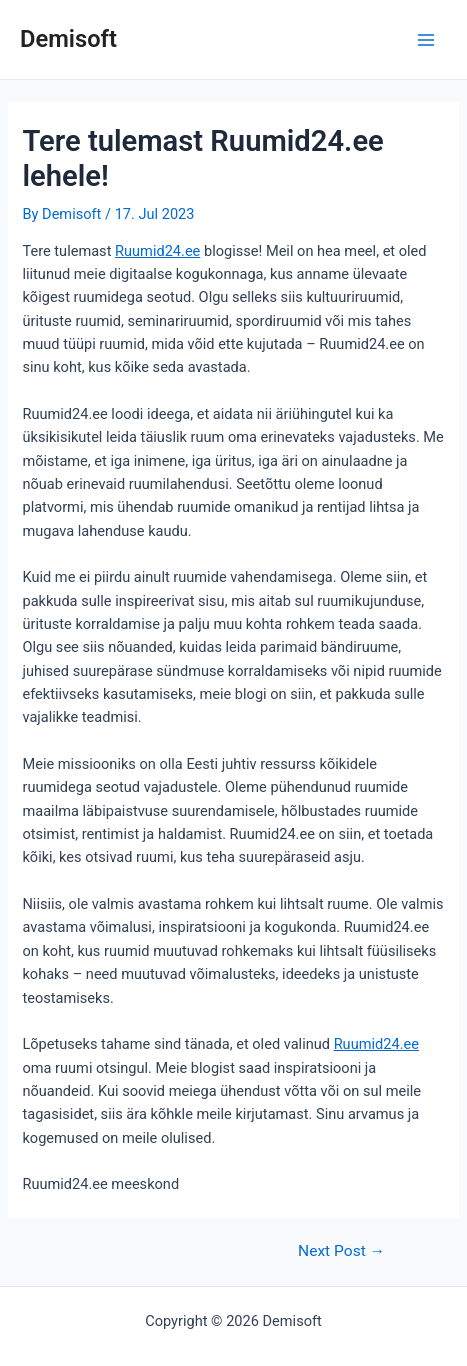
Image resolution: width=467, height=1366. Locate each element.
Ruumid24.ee (157, 251)
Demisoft (68, 39)
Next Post (341, 1252)
